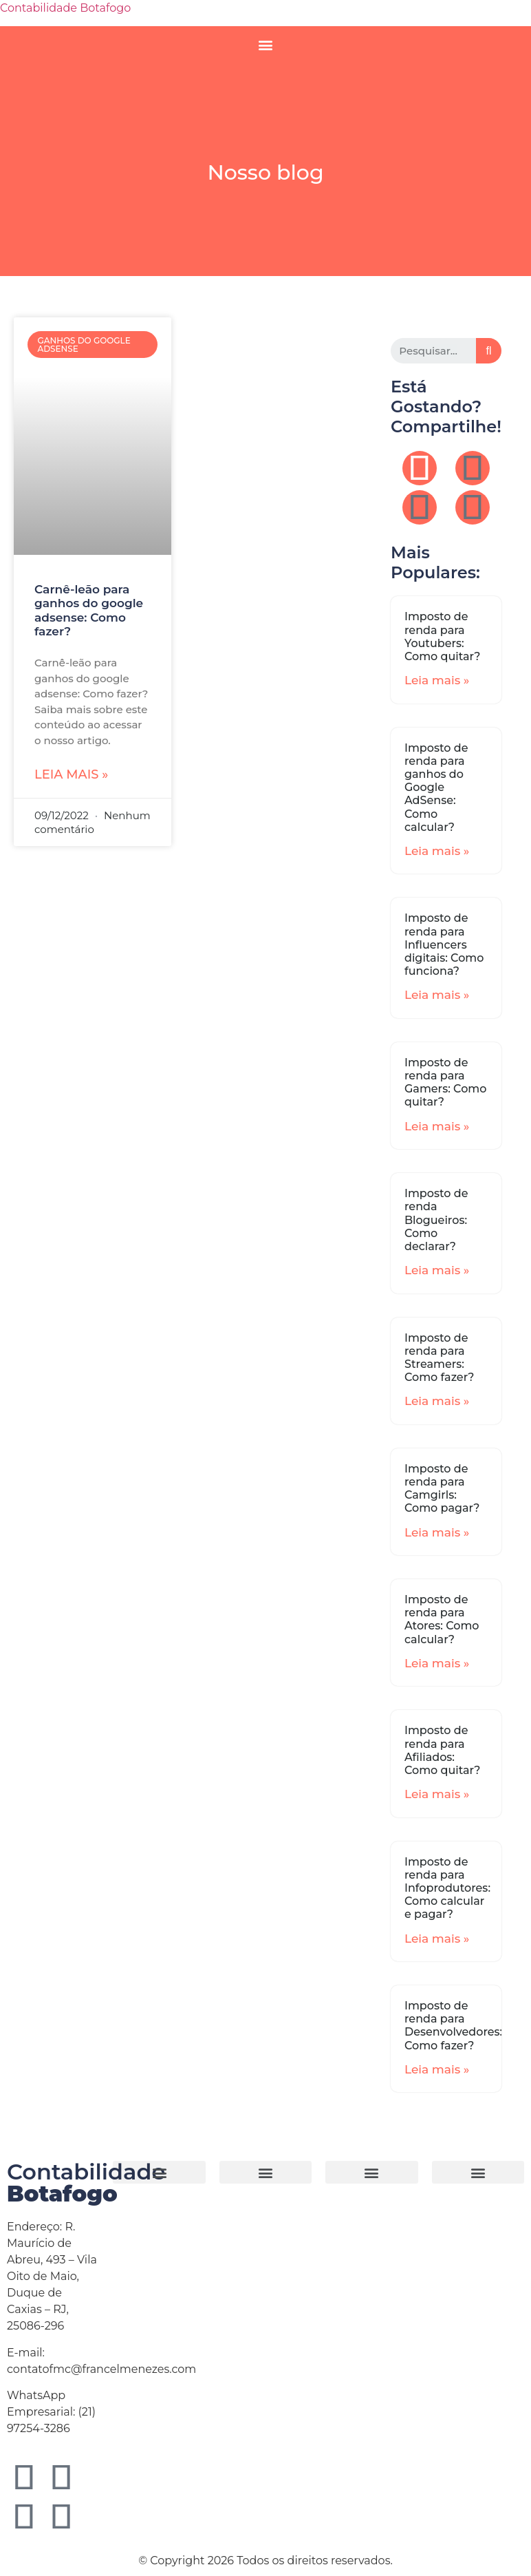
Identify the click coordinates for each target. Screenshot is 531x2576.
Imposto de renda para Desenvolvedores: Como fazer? (453, 2025)
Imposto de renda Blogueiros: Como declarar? (436, 1220)
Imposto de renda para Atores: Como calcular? (441, 1619)
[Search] (488, 350)
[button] (265, 44)
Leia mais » (71, 774)
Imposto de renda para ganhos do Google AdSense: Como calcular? (436, 787)
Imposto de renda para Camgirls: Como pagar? (441, 1488)
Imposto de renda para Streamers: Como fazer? (439, 1357)
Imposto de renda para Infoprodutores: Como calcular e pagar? (447, 1888)
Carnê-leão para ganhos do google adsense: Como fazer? (88, 610)
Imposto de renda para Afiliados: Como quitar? (442, 1750)
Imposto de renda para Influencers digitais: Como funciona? (444, 944)
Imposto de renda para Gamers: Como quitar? (445, 1082)
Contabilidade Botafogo (65, 7)
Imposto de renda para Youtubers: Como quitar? (442, 636)
